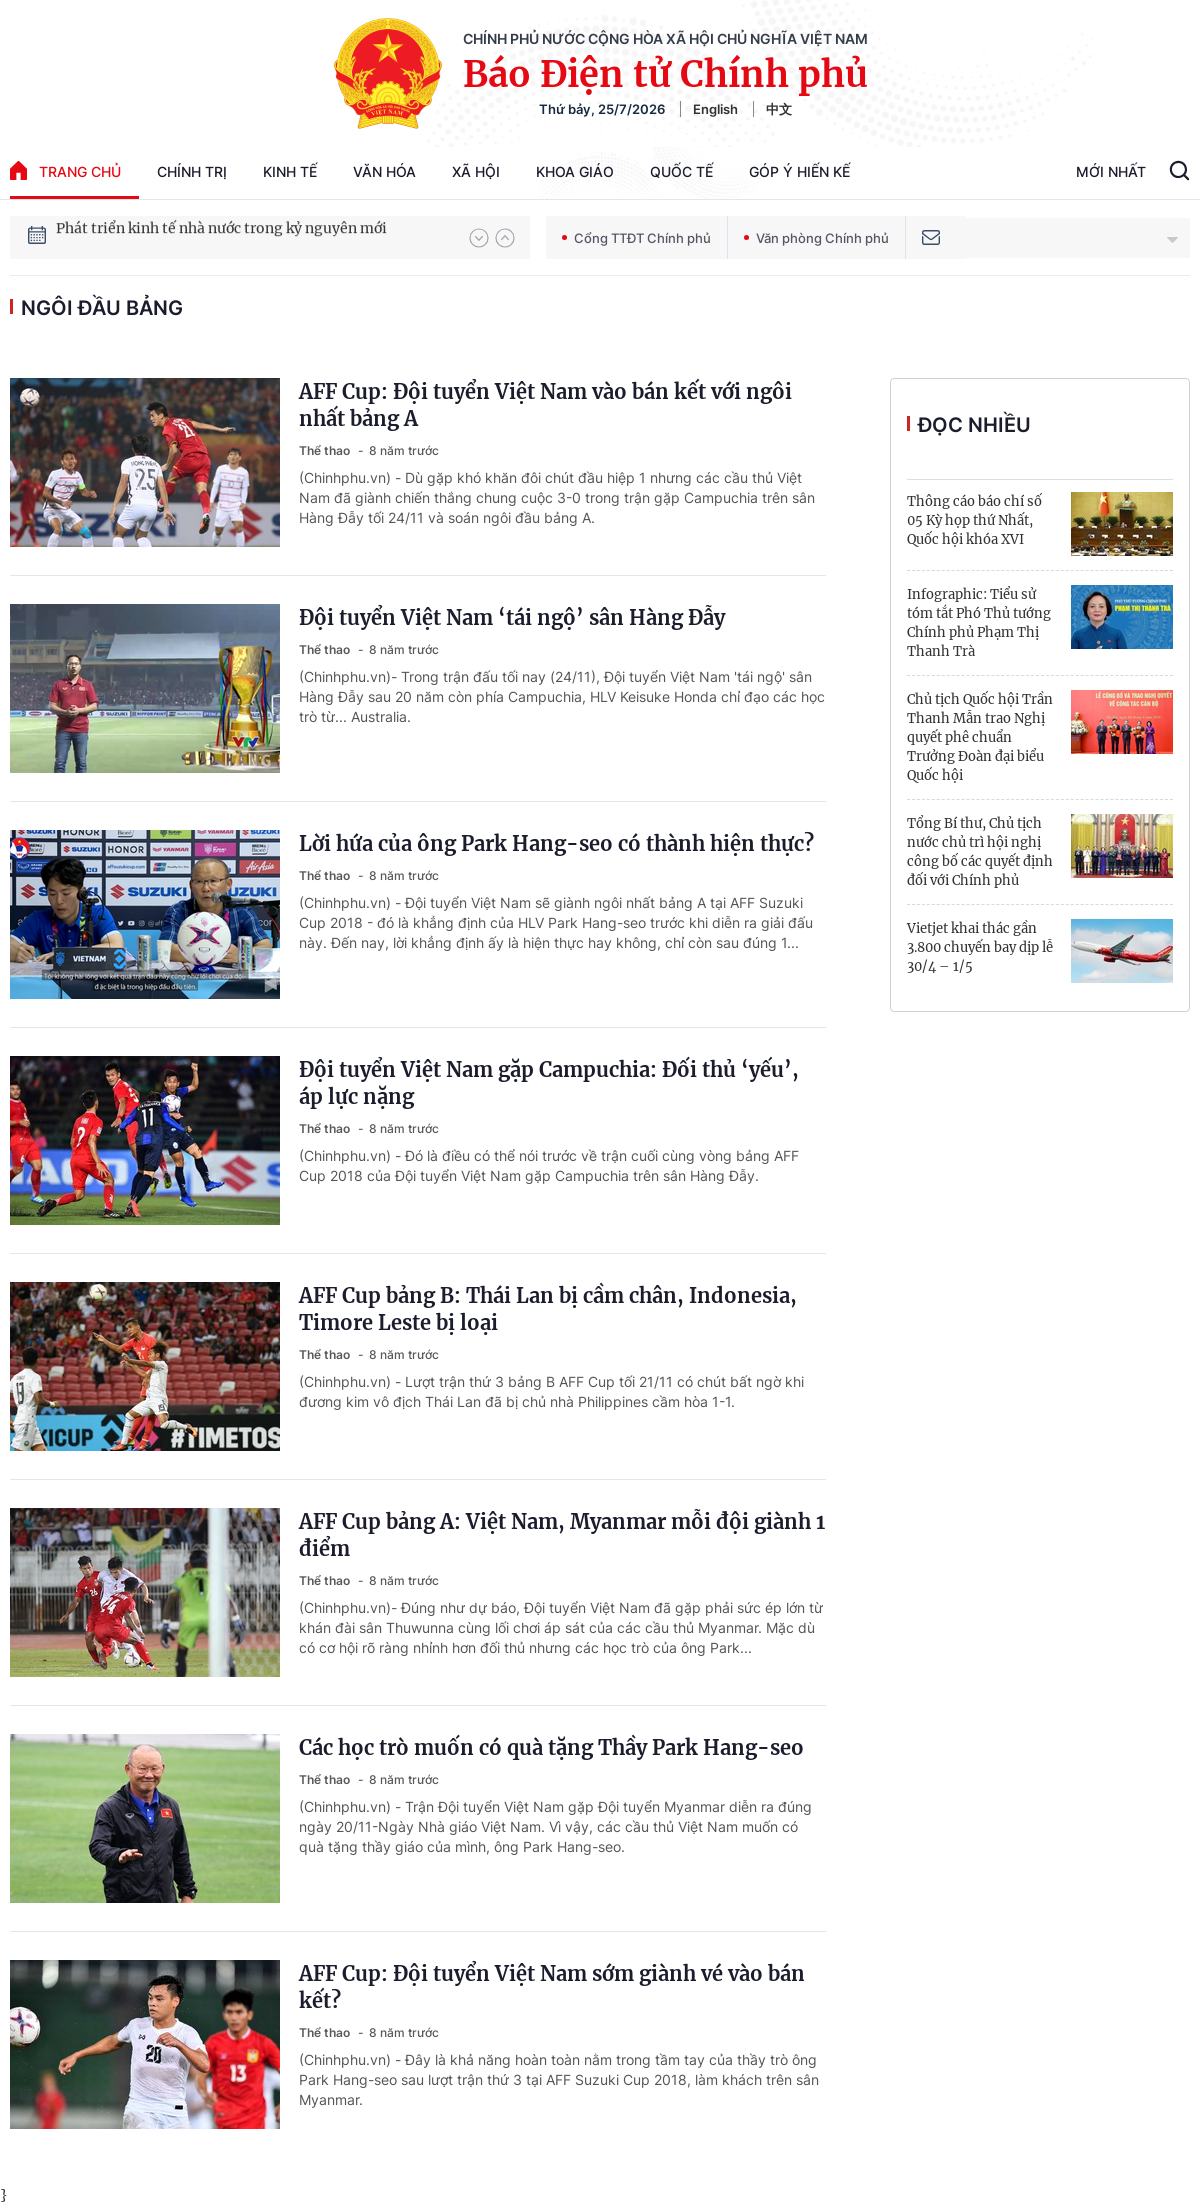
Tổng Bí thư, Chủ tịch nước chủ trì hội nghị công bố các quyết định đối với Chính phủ (980, 852)
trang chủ (65, 170)
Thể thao (326, 450)
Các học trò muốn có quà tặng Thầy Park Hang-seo (551, 1747)
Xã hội (476, 171)
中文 (779, 109)
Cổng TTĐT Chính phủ (636, 238)
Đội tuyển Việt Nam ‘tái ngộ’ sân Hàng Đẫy (512, 617)
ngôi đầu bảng (102, 308)
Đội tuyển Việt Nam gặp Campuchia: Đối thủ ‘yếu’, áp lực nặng (549, 1083)
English (715, 109)
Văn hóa (384, 171)
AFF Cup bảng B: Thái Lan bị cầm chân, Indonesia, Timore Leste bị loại (548, 1309)
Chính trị (192, 171)
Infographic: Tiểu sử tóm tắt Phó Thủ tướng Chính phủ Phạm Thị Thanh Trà (979, 623)
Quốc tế (681, 171)
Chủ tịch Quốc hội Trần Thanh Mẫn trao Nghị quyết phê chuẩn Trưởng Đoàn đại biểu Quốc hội (980, 737)
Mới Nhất (1111, 171)
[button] (479, 238)
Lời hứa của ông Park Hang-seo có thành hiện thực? (556, 843)
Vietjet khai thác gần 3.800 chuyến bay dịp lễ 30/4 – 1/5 (980, 947)
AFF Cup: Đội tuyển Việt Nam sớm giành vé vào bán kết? (552, 1987)
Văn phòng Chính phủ (816, 238)
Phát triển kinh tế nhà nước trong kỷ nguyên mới (221, 237)
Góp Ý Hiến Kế (799, 171)
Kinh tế (290, 171)
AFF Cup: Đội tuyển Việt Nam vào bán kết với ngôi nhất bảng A (545, 405)
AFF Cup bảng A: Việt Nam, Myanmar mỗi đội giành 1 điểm (562, 1535)
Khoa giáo (575, 171)
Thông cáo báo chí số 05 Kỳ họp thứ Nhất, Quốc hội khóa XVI (974, 520)
